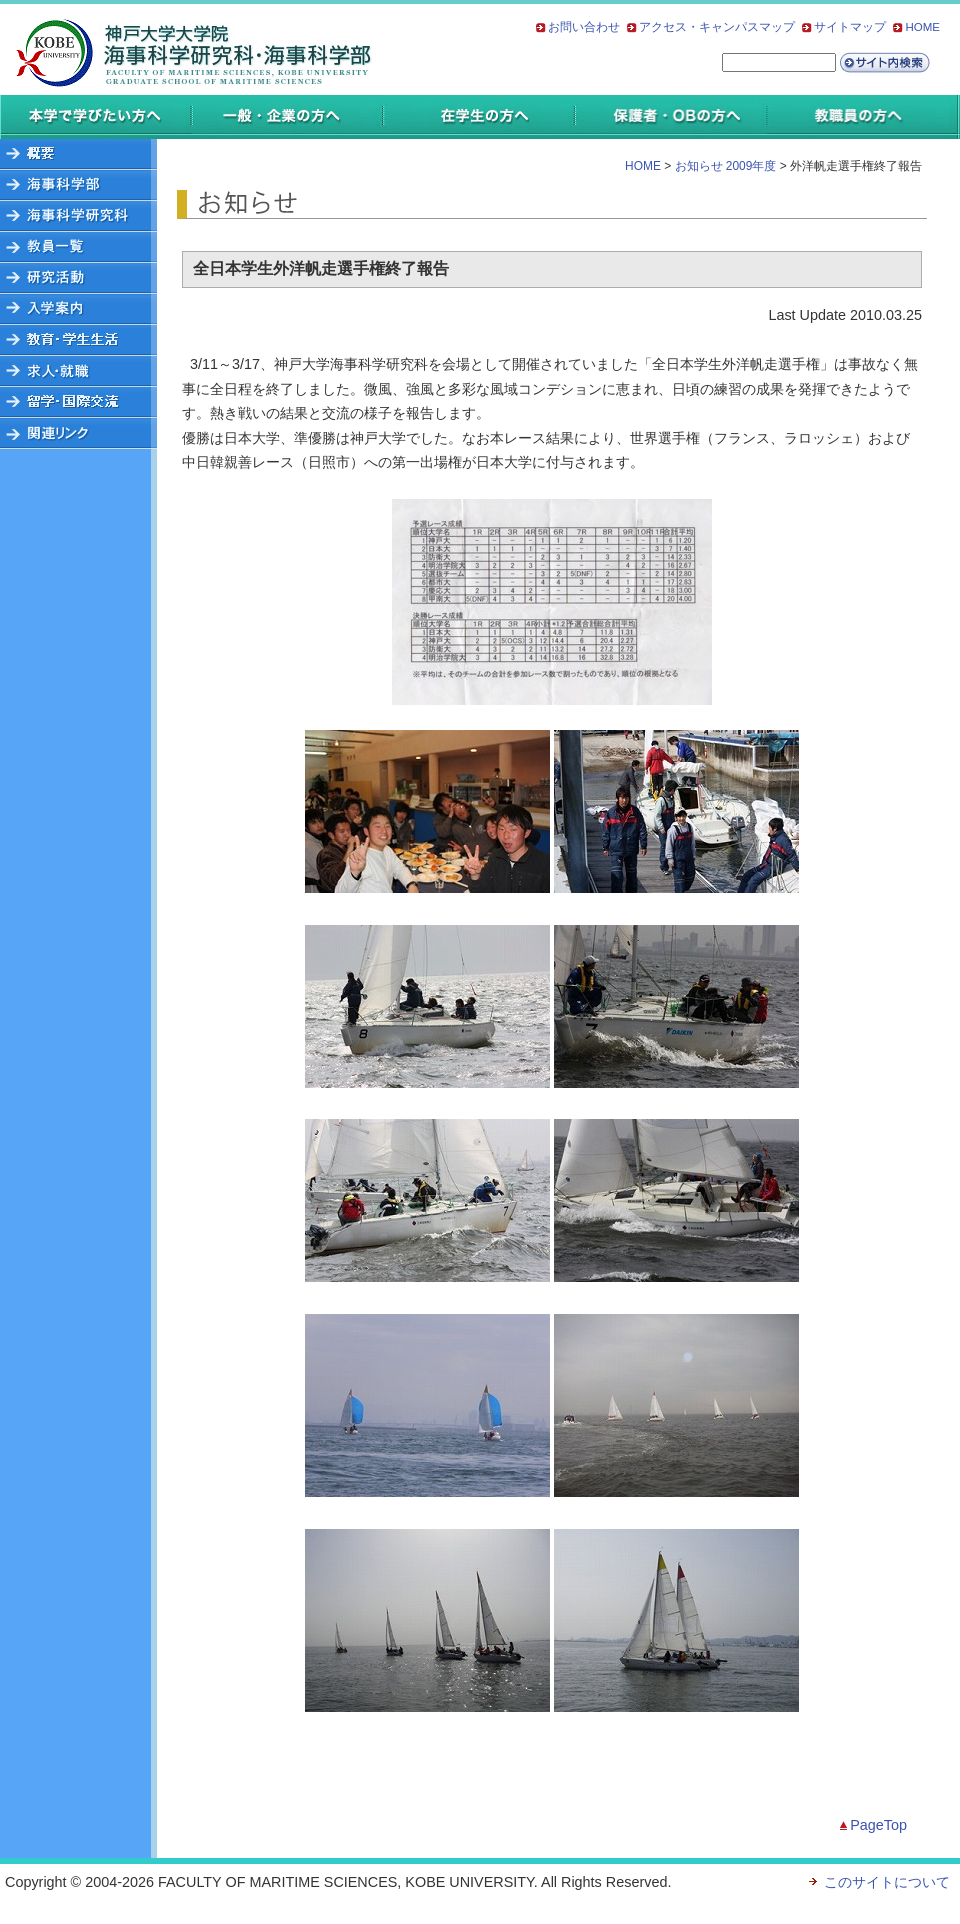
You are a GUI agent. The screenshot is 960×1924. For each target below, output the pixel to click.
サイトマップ (850, 27)
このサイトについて (887, 1882)
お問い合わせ (584, 27)
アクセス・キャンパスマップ (717, 27)
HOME (922, 27)
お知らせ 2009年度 (726, 166)
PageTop (878, 1825)
